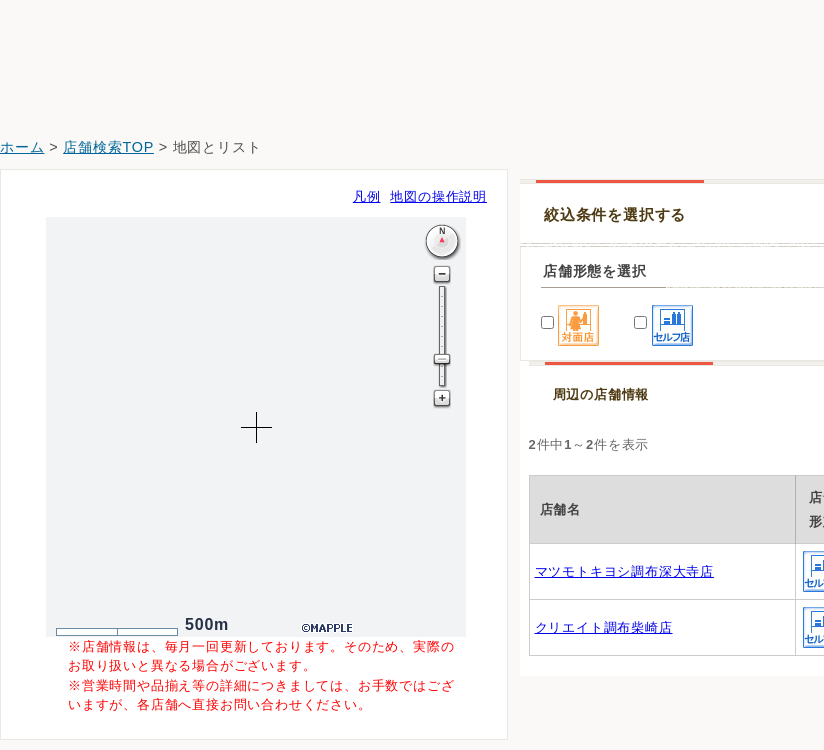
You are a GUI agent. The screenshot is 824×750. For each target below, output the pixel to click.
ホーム (22, 147)
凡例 (367, 196)
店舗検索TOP (108, 147)
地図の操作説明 (438, 196)
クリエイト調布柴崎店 (604, 627)
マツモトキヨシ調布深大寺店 (624, 571)
